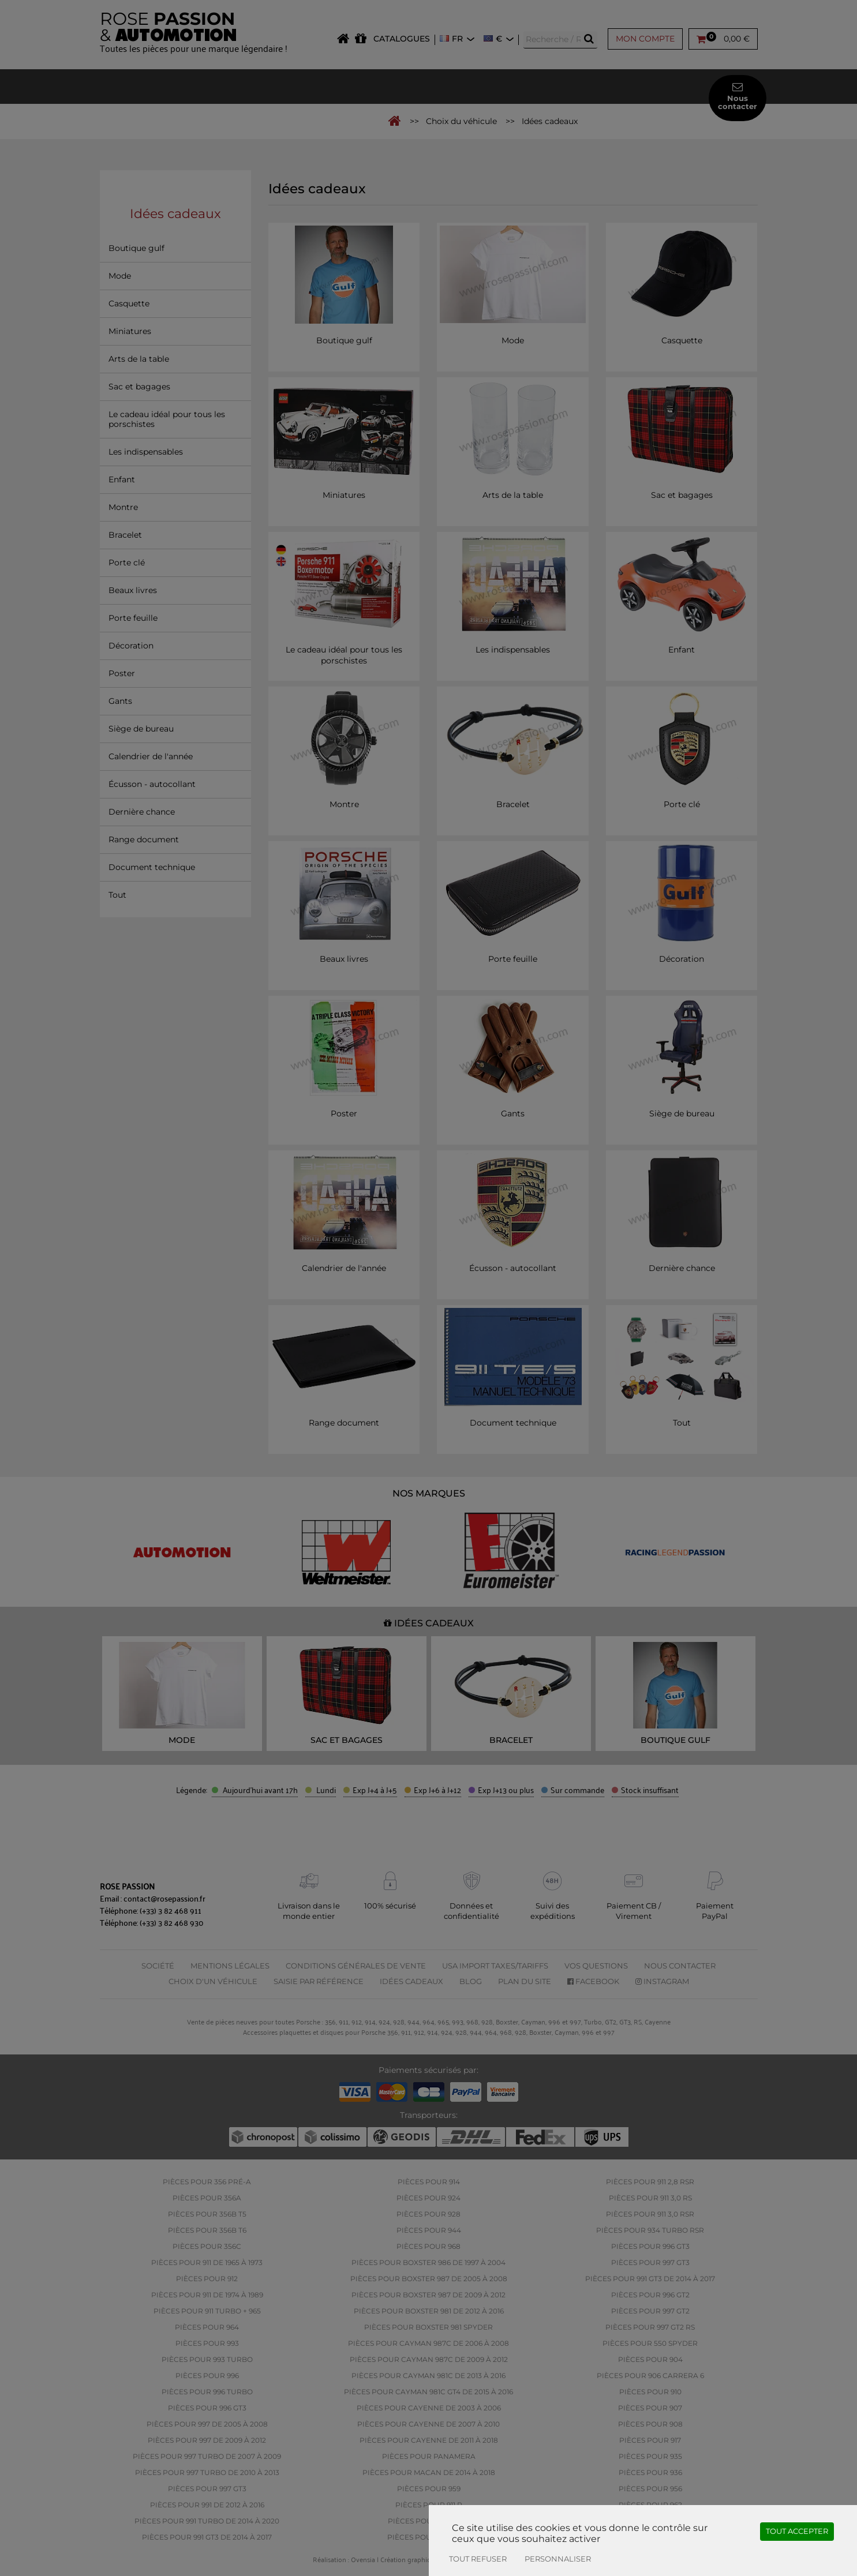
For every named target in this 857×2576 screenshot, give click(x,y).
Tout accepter (797, 2531)
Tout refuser (478, 2558)
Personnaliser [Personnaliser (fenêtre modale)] (558, 2558)
